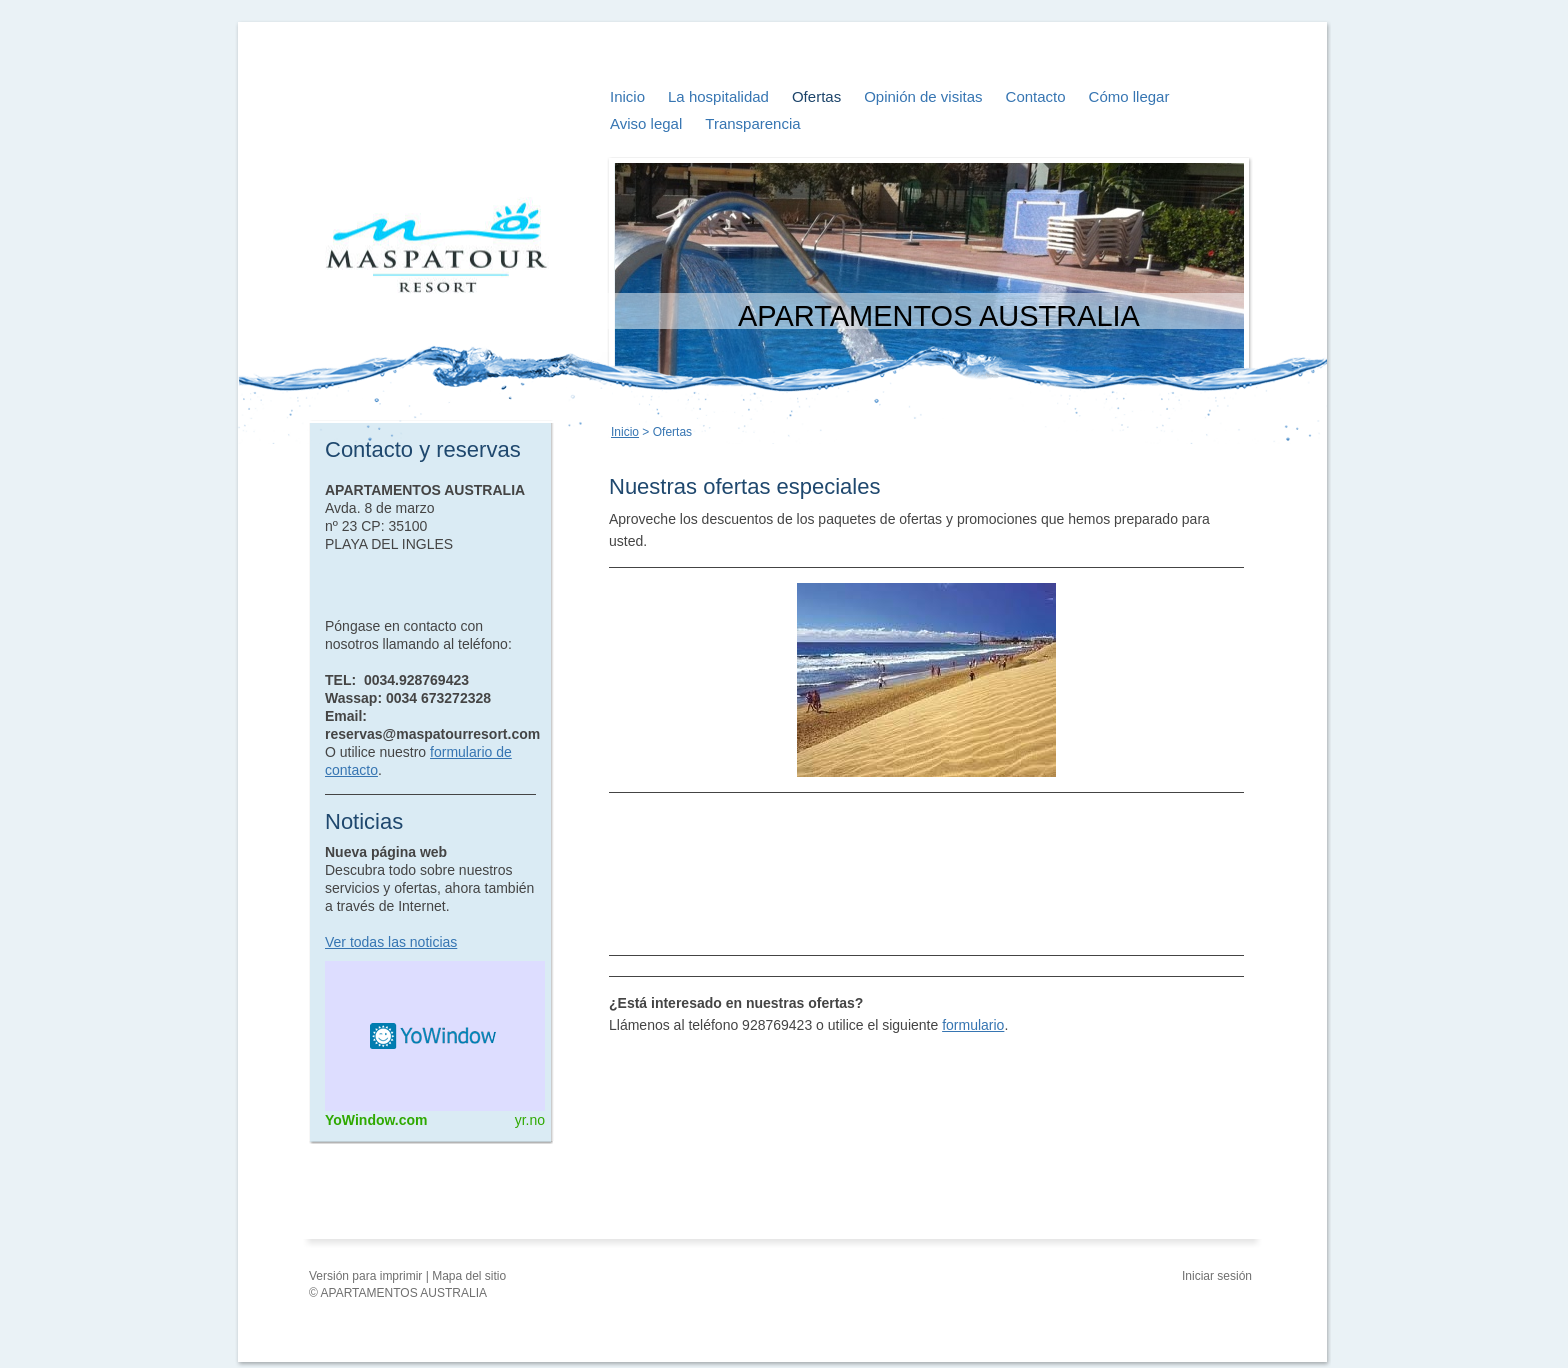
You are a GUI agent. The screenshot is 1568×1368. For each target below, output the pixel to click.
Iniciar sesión (1217, 1276)
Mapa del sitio (469, 1276)
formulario (973, 1025)
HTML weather (435, 1036)
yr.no (530, 1120)
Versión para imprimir (367, 1276)
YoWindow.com (376, 1120)
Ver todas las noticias (391, 942)
